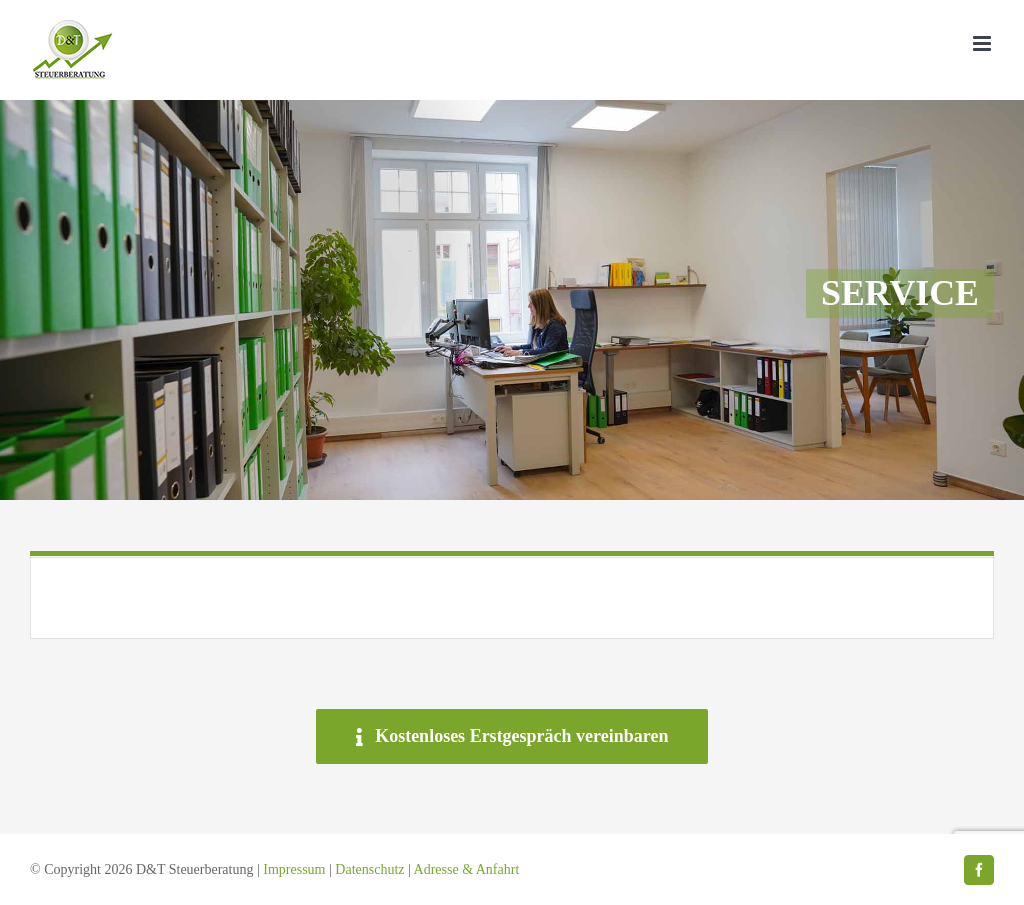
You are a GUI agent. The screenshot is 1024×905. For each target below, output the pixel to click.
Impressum (294, 869)
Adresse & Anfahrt (467, 869)
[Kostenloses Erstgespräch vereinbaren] (512, 736)
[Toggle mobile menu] (983, 43)
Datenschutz (369, 869)
